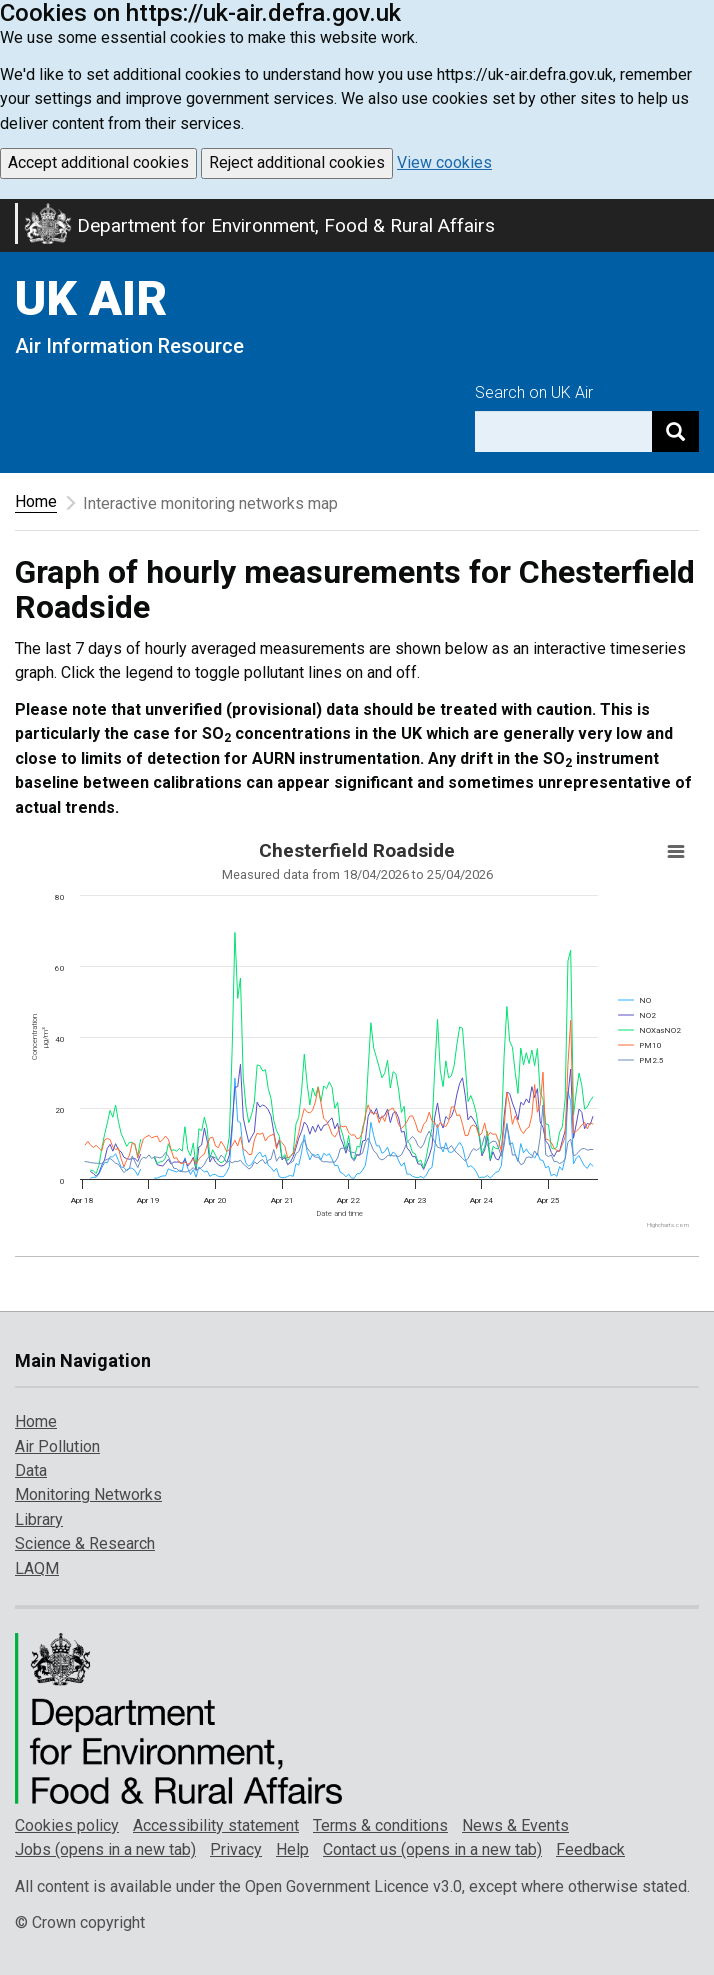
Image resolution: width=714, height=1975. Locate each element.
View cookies (444, 162)
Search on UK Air (534, 392)
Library (39, 1519)
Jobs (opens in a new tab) (105, 1849)
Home (36, 501)
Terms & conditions (380, 1825)
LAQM (37, 1568)
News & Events (515, 1825)
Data (31, 1470)
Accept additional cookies (98, 162)
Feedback (590, 1849)
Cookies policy (67, 1825)
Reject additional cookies (297, 162)
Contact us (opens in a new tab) (432, 1849)
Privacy (236, 1849)
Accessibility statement (216, 1825)
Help (292, 1849)
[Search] (675, 431)
